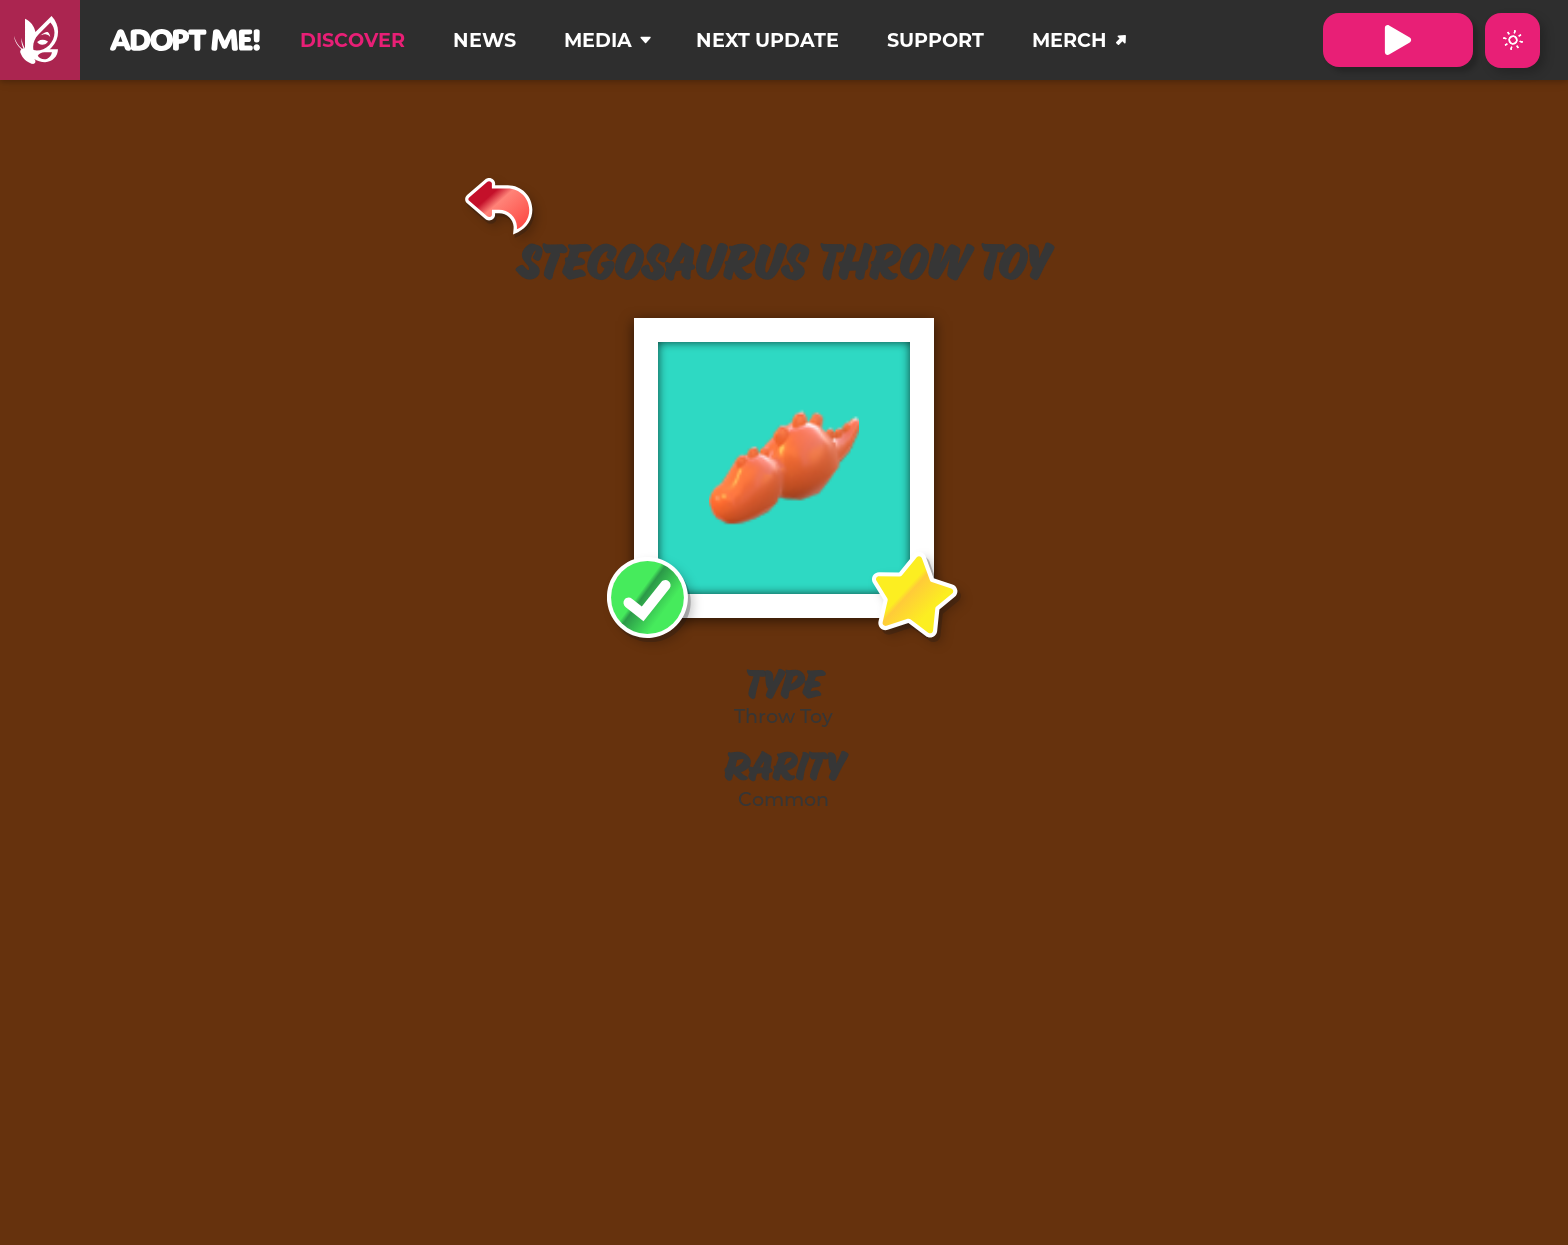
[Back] (499, 203)
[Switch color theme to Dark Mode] (1512, 40)
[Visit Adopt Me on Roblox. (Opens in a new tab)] (1398, 40)
